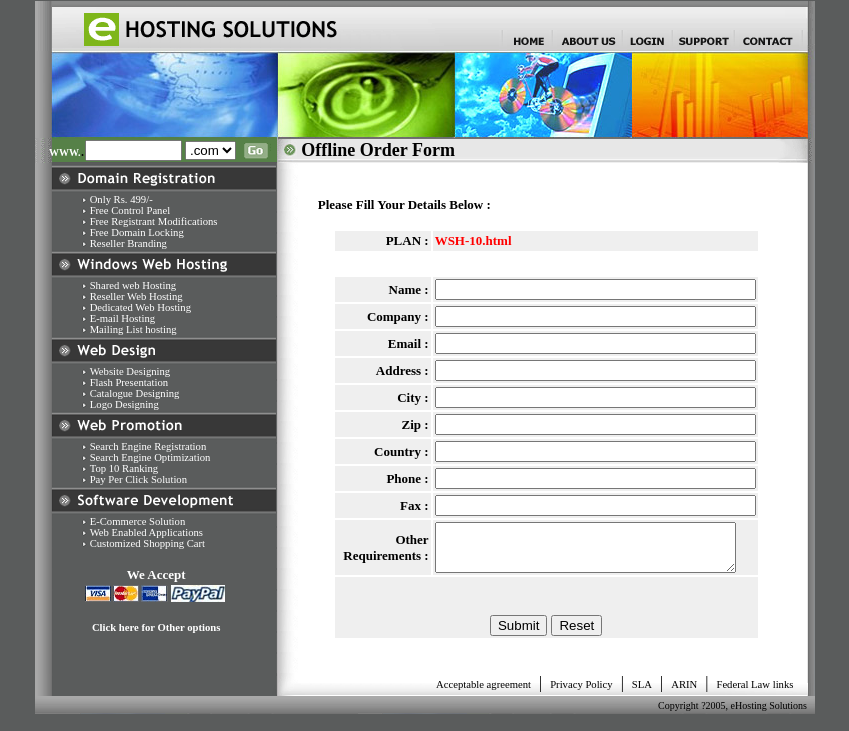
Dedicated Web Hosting (140, 307)
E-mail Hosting (122, 318)
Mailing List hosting (133, 329)
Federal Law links (754, 693)
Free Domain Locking (138, 232)
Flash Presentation (129, 382)
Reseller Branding (128, 243)
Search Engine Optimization (150, 457)
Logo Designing (120, 404)
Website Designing (130, 371)
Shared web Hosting (133, 285)
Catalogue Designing (135, 393)
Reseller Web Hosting (136, 296)
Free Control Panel (130, 210)
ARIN (684, 693)
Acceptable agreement (483, 693)
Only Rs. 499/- (121, 199)
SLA (642, 693)
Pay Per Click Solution (138, 479)
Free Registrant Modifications (154, 221)
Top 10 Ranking (124, 468)
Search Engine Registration (148, 446)
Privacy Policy (581, 693)
